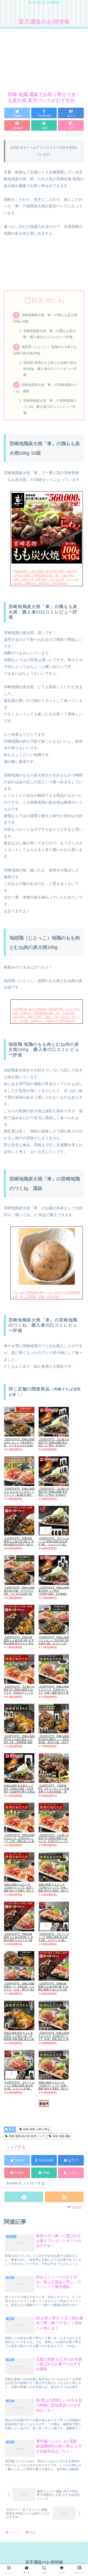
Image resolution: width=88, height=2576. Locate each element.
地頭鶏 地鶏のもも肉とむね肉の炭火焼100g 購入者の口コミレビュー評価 (50, 369)
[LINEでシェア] (44, 125)
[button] (71, 125)
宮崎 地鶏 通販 (60, 2136)
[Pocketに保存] (17, 125)
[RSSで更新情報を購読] (64, 2197)
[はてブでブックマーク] (71, 113)
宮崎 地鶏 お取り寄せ (34, 2129)
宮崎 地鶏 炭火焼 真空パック (25, 2136)
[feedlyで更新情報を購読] (23, 2197)
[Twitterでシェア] (17, 113)
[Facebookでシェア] (44, 113)
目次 (37, 300)
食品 (10, 2129)
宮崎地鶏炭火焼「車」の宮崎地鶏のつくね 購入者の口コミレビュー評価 (49, 407)
